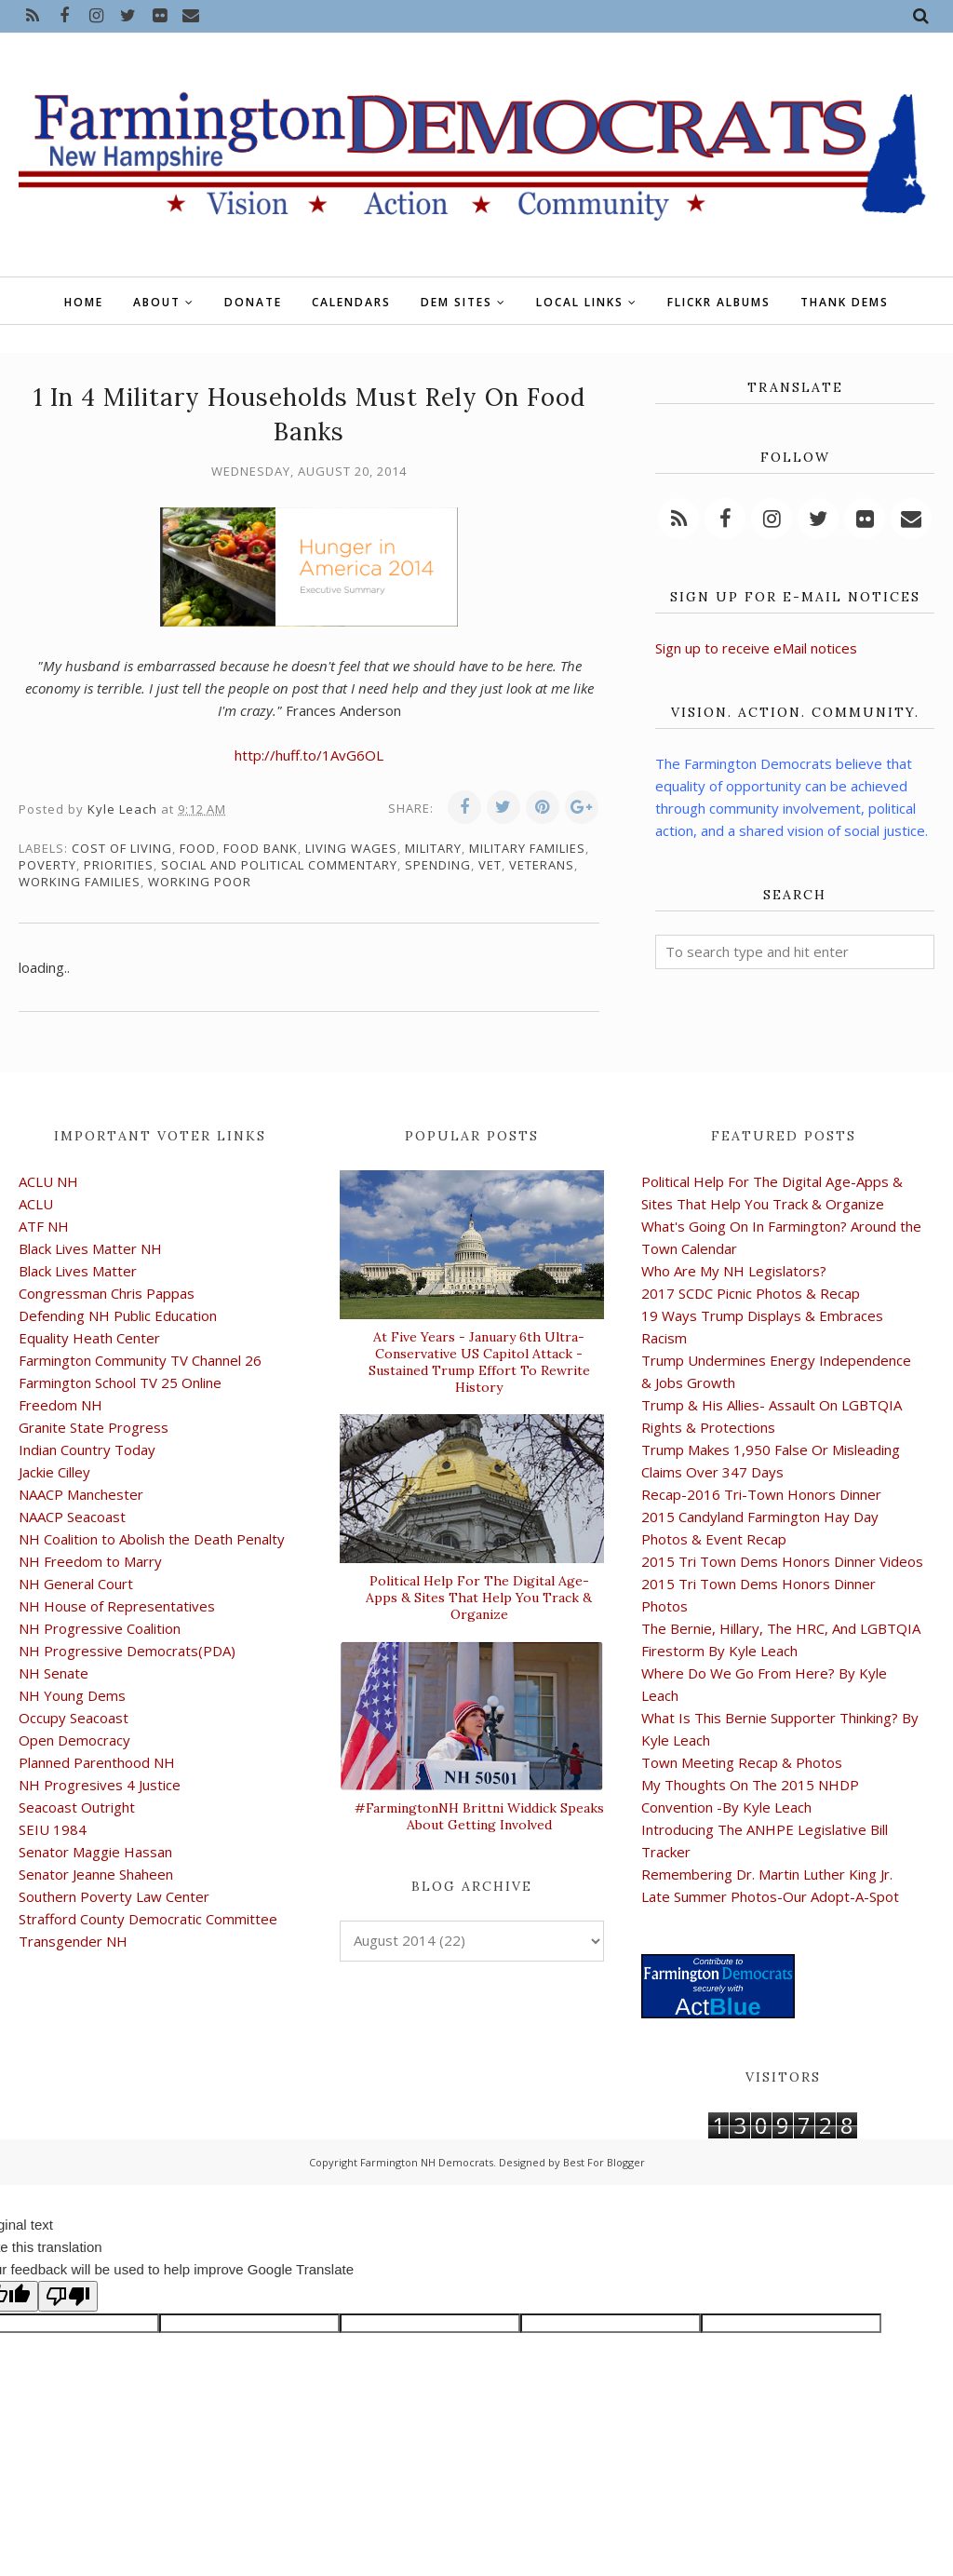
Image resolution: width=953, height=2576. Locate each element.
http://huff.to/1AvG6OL (309, 755)
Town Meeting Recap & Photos (741, 1762)
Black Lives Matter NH (90, 1248)
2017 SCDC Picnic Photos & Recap (750, 1293)
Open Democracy (74, 1740)
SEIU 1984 (53, 1829)
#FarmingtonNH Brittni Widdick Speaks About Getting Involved (479, 1816)
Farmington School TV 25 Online (120, 1382)
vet (490, 864)
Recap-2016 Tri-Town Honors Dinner (761, 1494)
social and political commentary (279, 864)
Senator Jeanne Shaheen (96, 1874)
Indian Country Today (87, 1449)
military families (527, 848)
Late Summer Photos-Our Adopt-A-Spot (770, 1896)
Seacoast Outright (77, 1807)
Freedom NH (60, 1405)
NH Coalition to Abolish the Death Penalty (152, 1539)
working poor (199, 881)
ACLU (36, 1203)
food (198, 848)
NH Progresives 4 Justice (100, 1784)
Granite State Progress (93, 1427)
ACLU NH (48, 1181)
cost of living (122, 848)
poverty (47, 864)
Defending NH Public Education (118, 1315)
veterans (541, 864)
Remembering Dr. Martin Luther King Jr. (767, 1874)
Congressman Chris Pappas (107, 1293)
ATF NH (44, 1226)
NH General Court (76, 1583)
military (433, 848)
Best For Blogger (604, 2162)
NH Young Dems (72, 1695)
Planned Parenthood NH (97, 1762)
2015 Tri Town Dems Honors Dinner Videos (782, 1561)
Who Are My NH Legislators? (733, 1270)
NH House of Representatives (117, 1606)
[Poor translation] (68, 2296)
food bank (260, 848)
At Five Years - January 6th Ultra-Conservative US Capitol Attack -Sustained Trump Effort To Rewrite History (479, 1362)
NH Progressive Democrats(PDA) (127, 1650)
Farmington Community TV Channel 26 (140, 1360)
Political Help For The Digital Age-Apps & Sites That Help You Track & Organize (479, 1597)
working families (80, 881)
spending (438, 864)
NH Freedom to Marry (90, 1561)
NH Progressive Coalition (100, 1628)
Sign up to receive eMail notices (756, 648)
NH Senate (53, 1673)
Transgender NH (73, 1941)
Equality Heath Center (89, 1337)
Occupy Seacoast (73, 1717)
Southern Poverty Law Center (114, 1896)
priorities (119, 864)
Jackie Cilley (54, 1472)
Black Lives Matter (78, 1270)
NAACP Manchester (81, 1494)
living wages (351, 848)
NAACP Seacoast (72, 1516)
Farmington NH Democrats (426, 2162)
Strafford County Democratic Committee (148, 1918)
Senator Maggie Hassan (95, 1851)
